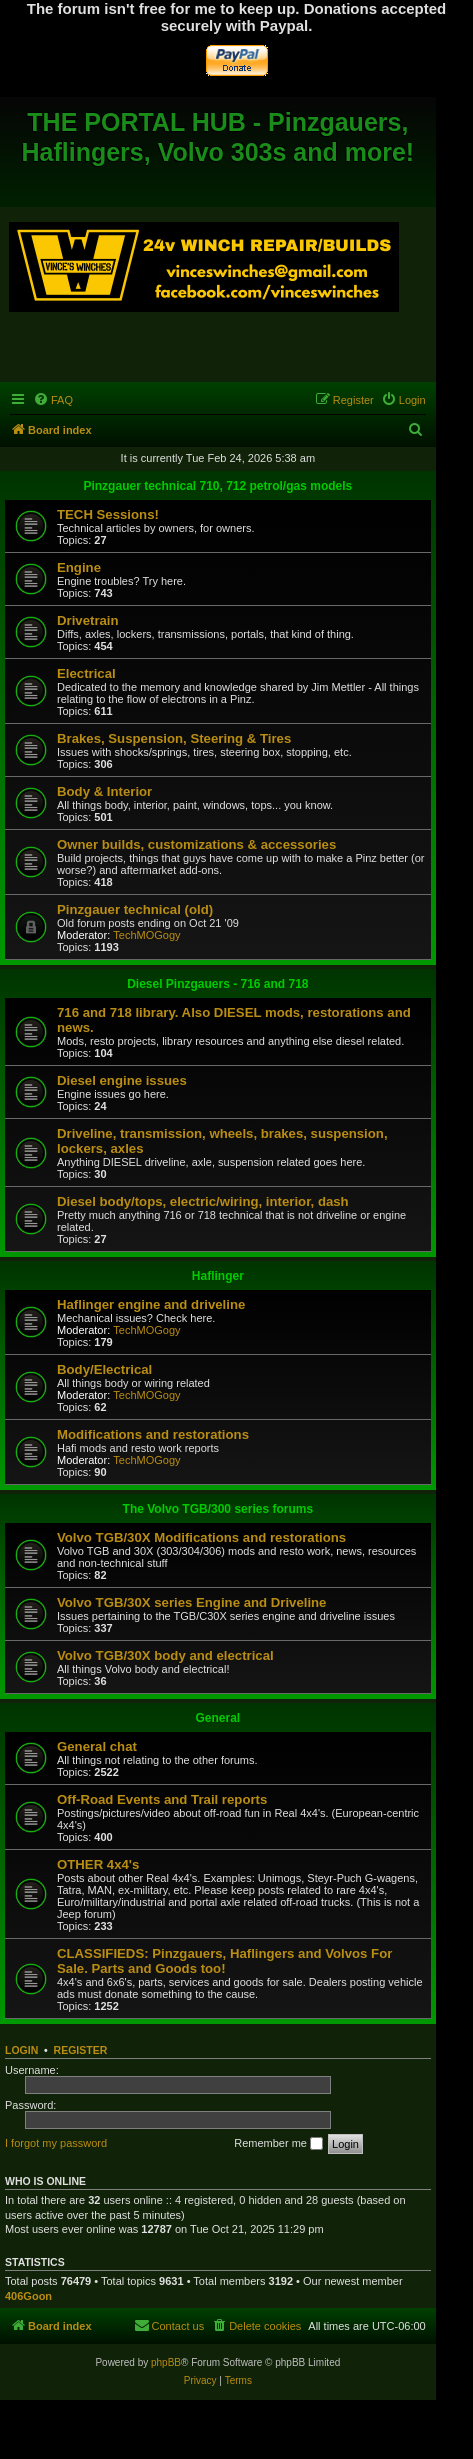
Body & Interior (104, 791)
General (217, 1718)
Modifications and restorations (153, 1434)
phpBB (166, 2362)
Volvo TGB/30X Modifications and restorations (201, 1537)
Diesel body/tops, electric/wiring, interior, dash (203, 1201)
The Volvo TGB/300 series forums (218, 1509)
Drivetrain (88, 620)
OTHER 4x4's (98, 1864)
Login (21, 2050)
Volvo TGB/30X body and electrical (165, 1655)
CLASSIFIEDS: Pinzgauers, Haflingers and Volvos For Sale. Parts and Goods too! (224, 1961)
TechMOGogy (146, 935)
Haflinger (218, 1276)
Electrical (86, 673)
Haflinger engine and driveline (151, 1304)
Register (81, 2050)
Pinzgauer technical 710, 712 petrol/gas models (217, 486)
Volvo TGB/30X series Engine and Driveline (191, 1602)
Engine (79, 567)
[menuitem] (53, 400)
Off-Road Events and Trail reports (162, 1799)
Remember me (278, 2144)
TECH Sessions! (108, 514)
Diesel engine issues (122, 1080)
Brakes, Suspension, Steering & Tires (174, 738)
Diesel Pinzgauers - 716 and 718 (217, 984)
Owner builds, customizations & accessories (196, 844)
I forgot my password (56, 2143)
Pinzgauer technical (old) (135, 909)
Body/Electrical (104, 1369)
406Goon (28, 2296)
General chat (97, 1746)
